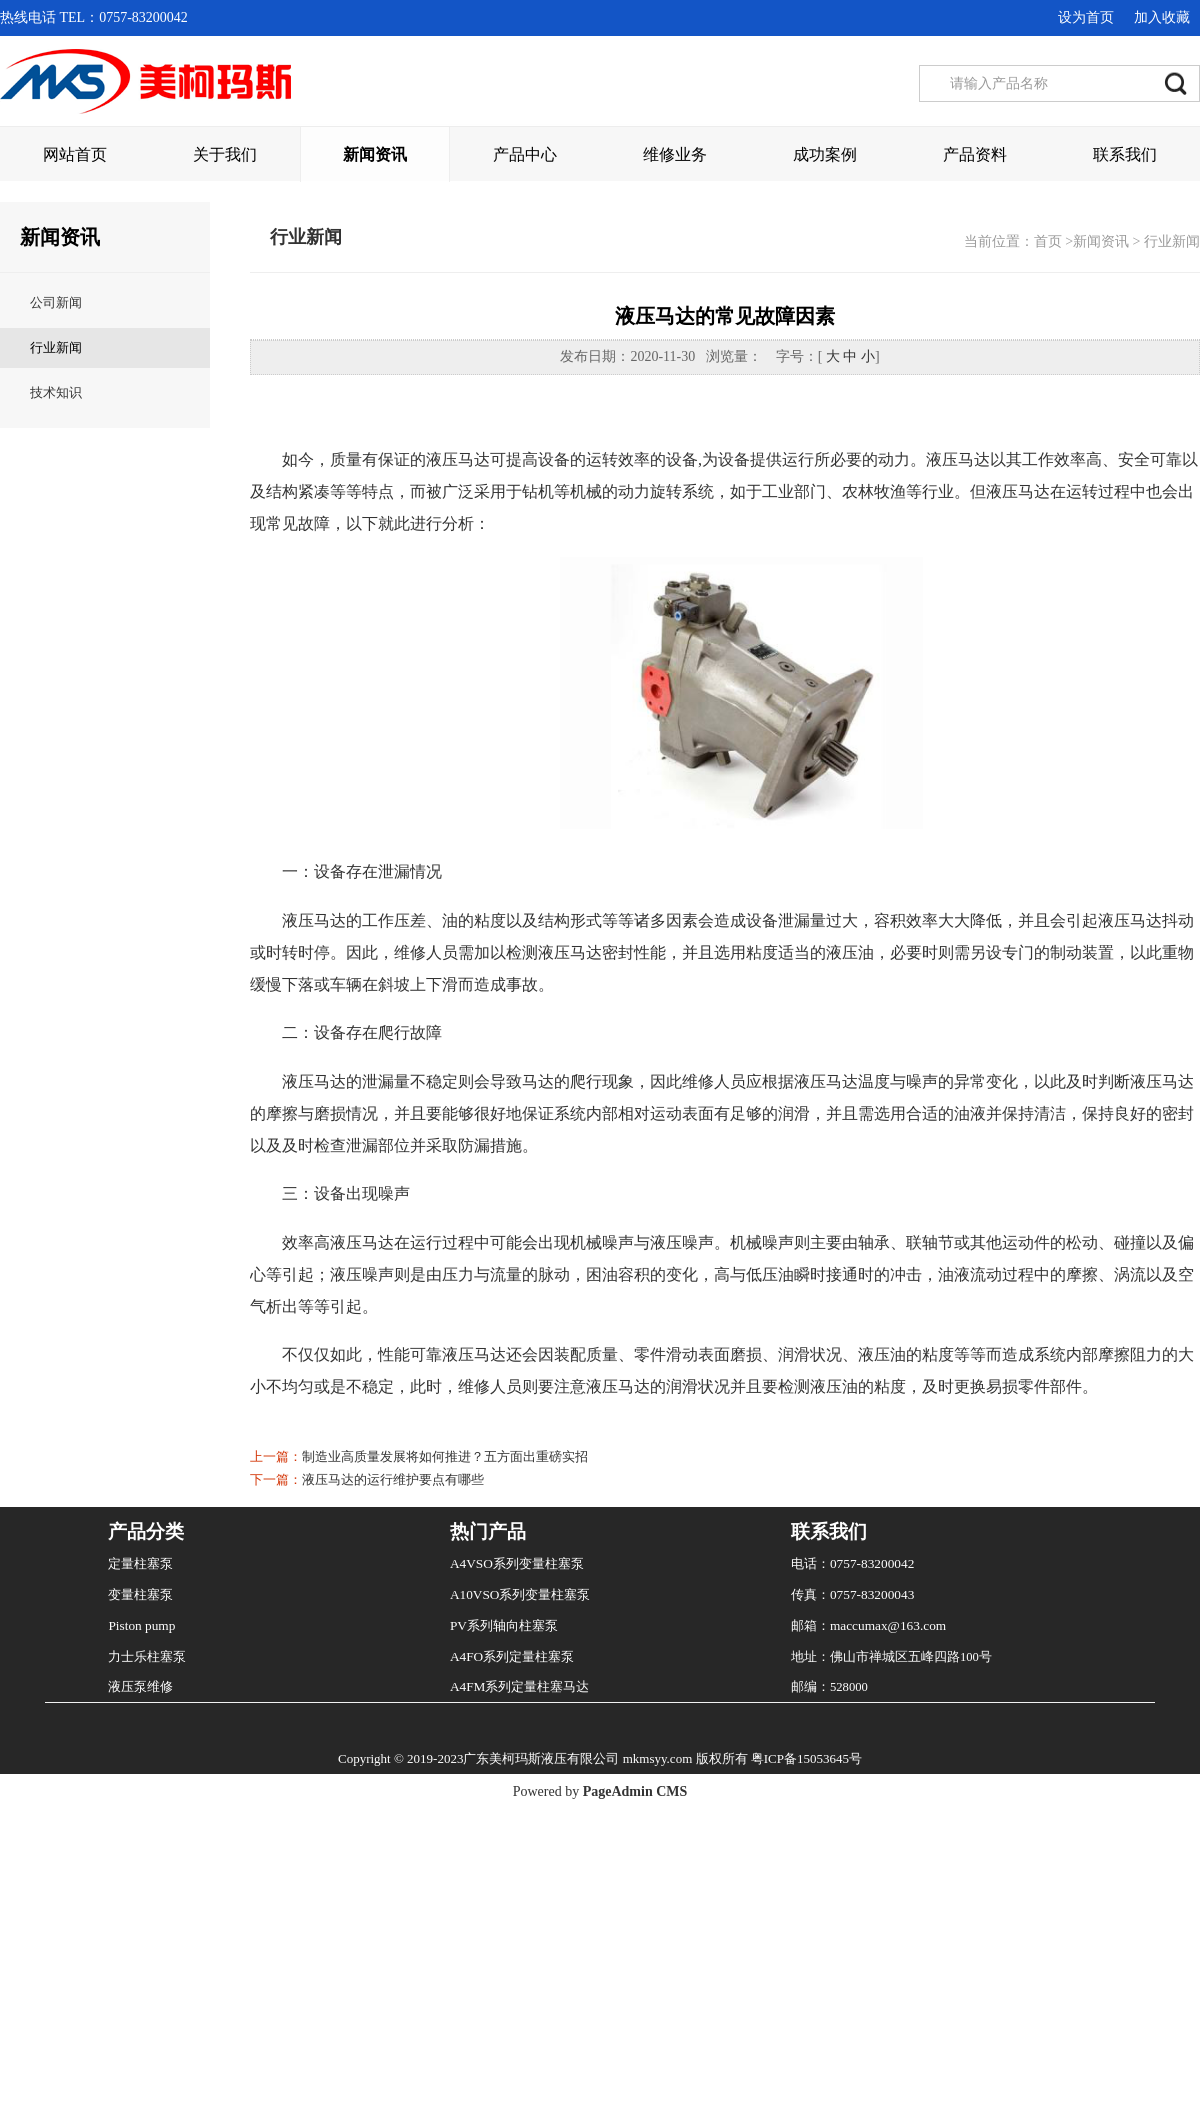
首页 (1048, 679)
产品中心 (525, 154)
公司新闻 (56, 740)
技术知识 (56, 830)
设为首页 (1086, 17)
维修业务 (675, 154)
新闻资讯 (375, 154)
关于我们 (225, 154)
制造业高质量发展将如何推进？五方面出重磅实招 (445, 1894)
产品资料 (975, 154)
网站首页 (75, 154)
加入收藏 (1162, 17)
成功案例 (825, 154)
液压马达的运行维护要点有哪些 (393, 1917)
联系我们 (1125, 154)
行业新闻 (56, 785)
